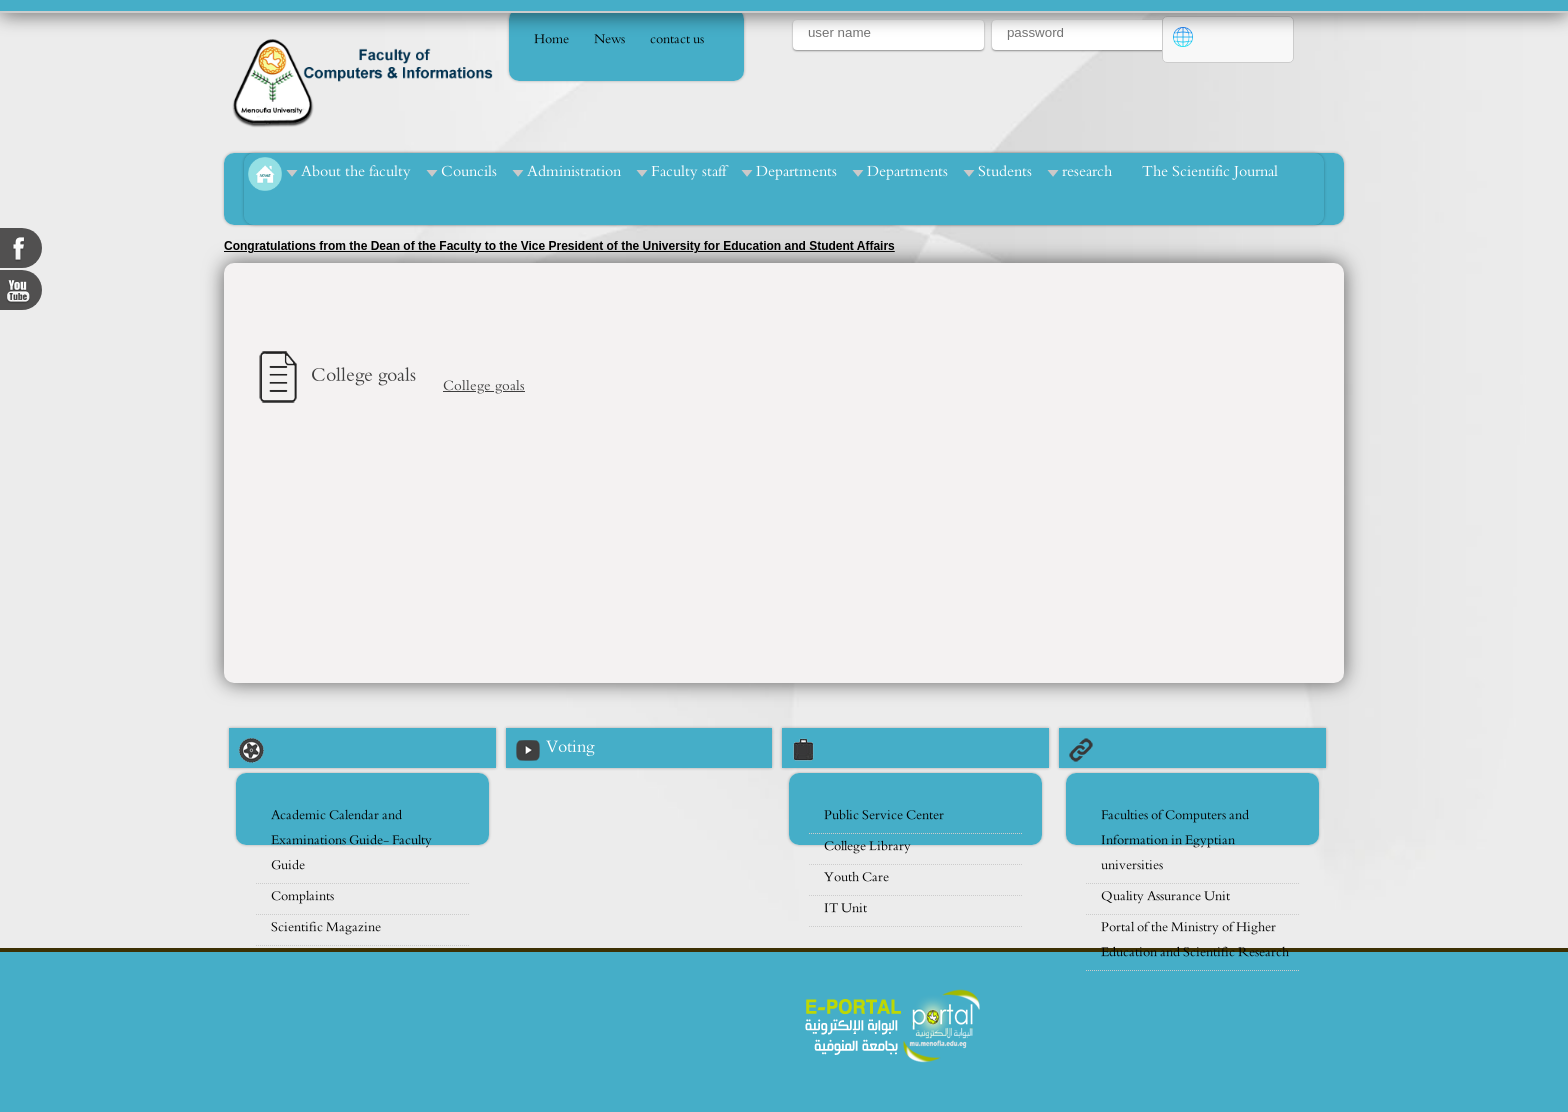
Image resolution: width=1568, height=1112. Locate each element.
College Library (867, 846)
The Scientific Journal (1210, 171)
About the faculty (356, 171)
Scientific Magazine (326, 927)
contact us (677, 39)
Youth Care (856, 877)
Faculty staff (688, 171)
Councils (469, 171)
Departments (796, 171)
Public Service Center (884, 815)
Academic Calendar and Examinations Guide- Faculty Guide (351, 840)
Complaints (302, 896)
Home (551, 39)
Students (1005, 171)
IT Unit (845, 908)
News (609, 39)
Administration (574, 171)
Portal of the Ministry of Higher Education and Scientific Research (1195, 940)
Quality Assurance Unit (1165, 896)
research (1087, 171)
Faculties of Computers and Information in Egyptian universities (1175, 840)
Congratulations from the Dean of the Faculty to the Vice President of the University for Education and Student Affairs (559, 246)
